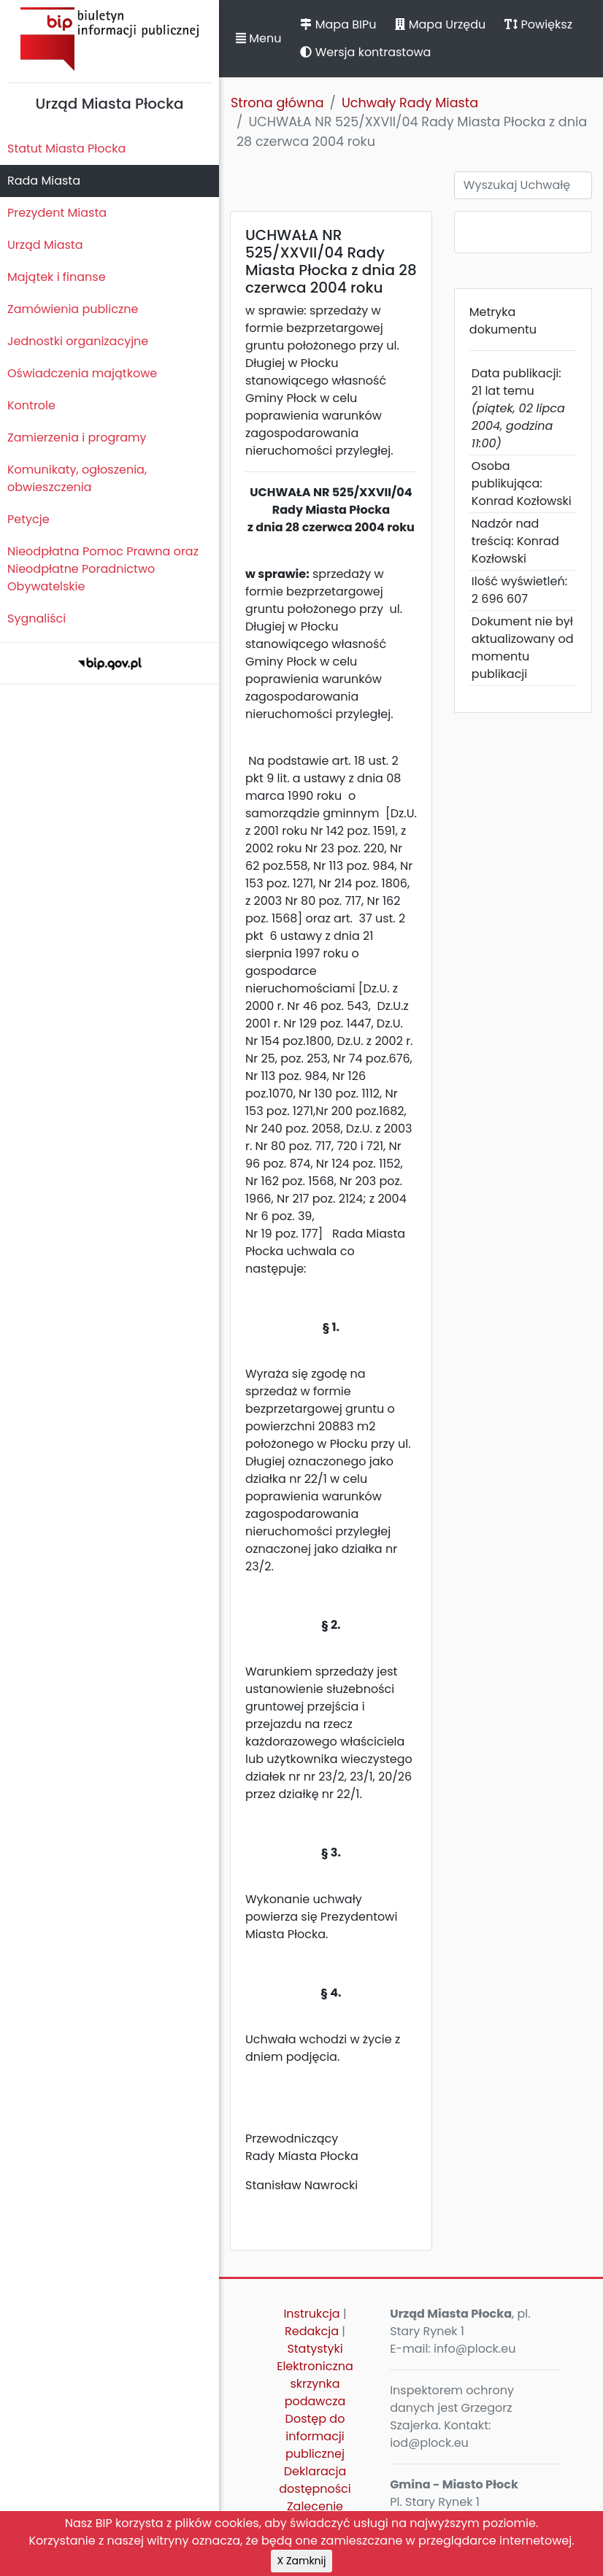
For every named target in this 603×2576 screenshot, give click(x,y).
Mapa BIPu (338, 24)
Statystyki (314, 2348)
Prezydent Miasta (57, 212)
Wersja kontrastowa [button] (365, 52)
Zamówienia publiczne (72, 309)
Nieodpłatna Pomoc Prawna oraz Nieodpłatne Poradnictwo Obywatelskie (103, 569)
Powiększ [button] (538, 24)
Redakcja (312, 2331)
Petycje (28, 519)
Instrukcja (311, 2313)
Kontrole (31, 405)
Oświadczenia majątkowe (82, 373)
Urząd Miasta (44, 244)
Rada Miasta (43, 180)
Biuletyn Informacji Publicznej (109, 39)
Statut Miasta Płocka (66, 148)
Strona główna (277, 103)
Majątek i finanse (56, 277)
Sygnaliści (36, 618)
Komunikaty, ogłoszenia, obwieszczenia (77, 478)
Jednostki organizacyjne (77, 341)
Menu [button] (258, 38)
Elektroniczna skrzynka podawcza (315, 2384)
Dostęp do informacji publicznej (315, 2436)
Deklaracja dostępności (314, 2480)
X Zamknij (301, 2560)
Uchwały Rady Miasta (410, 103)
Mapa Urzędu (440, 24)
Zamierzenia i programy (77, 437)
